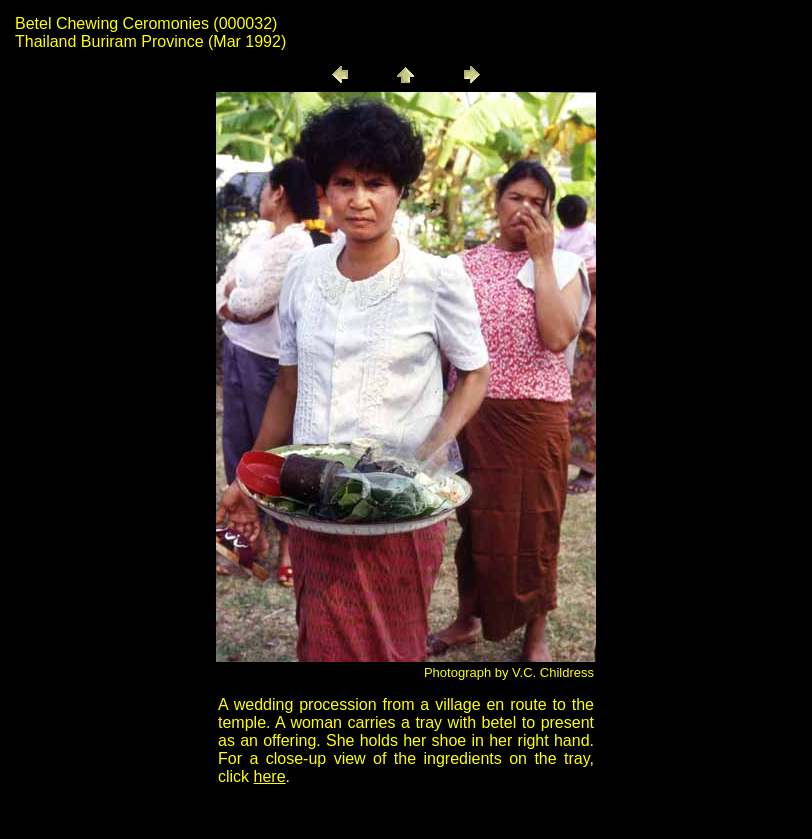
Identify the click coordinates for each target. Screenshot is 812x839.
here (270, 776)
